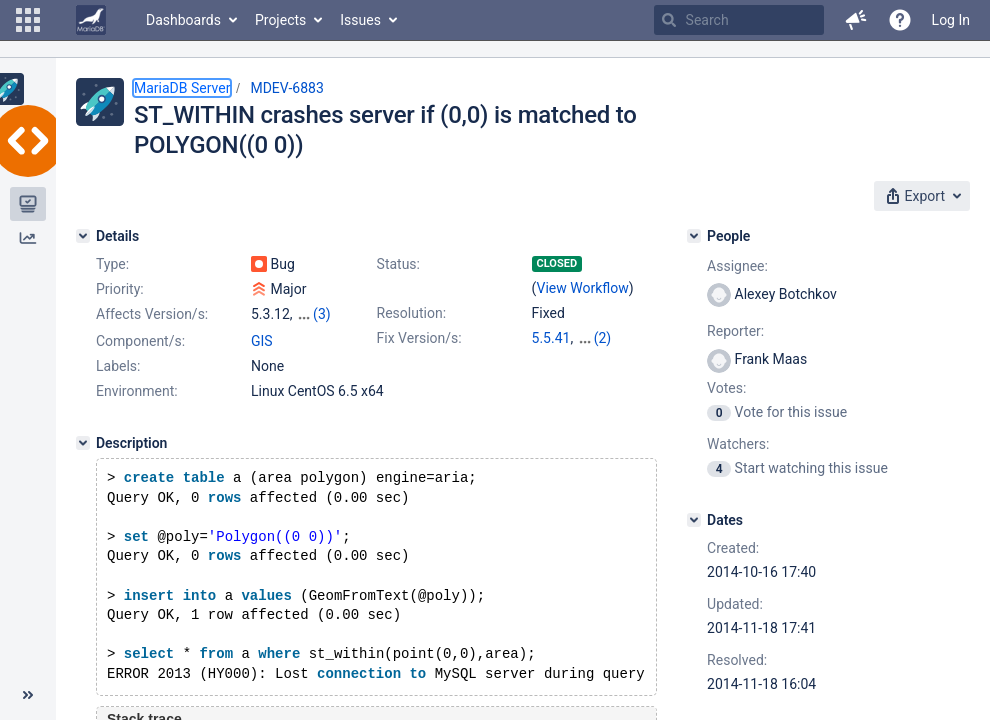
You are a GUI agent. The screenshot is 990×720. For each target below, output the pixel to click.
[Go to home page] (91, 20)
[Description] (83, 443)
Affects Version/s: (152, 314)
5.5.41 (551, 338)
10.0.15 (600, 338)
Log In (951, 20)
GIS (262, 341)
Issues (360, 20)
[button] (28, 20)
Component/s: (140, 341)
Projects (280, 20)
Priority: (120, 289)
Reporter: (735, 331)
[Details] (83, 236)
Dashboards (183, 20)
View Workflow (583, 288)
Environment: (137, 391)
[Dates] (694, 520)
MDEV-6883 (286, 88)
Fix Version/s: (419, 338)
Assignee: (737, 266)
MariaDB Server (182, 88)
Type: (112, 264)
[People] (694, 236)
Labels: (118, 366)
